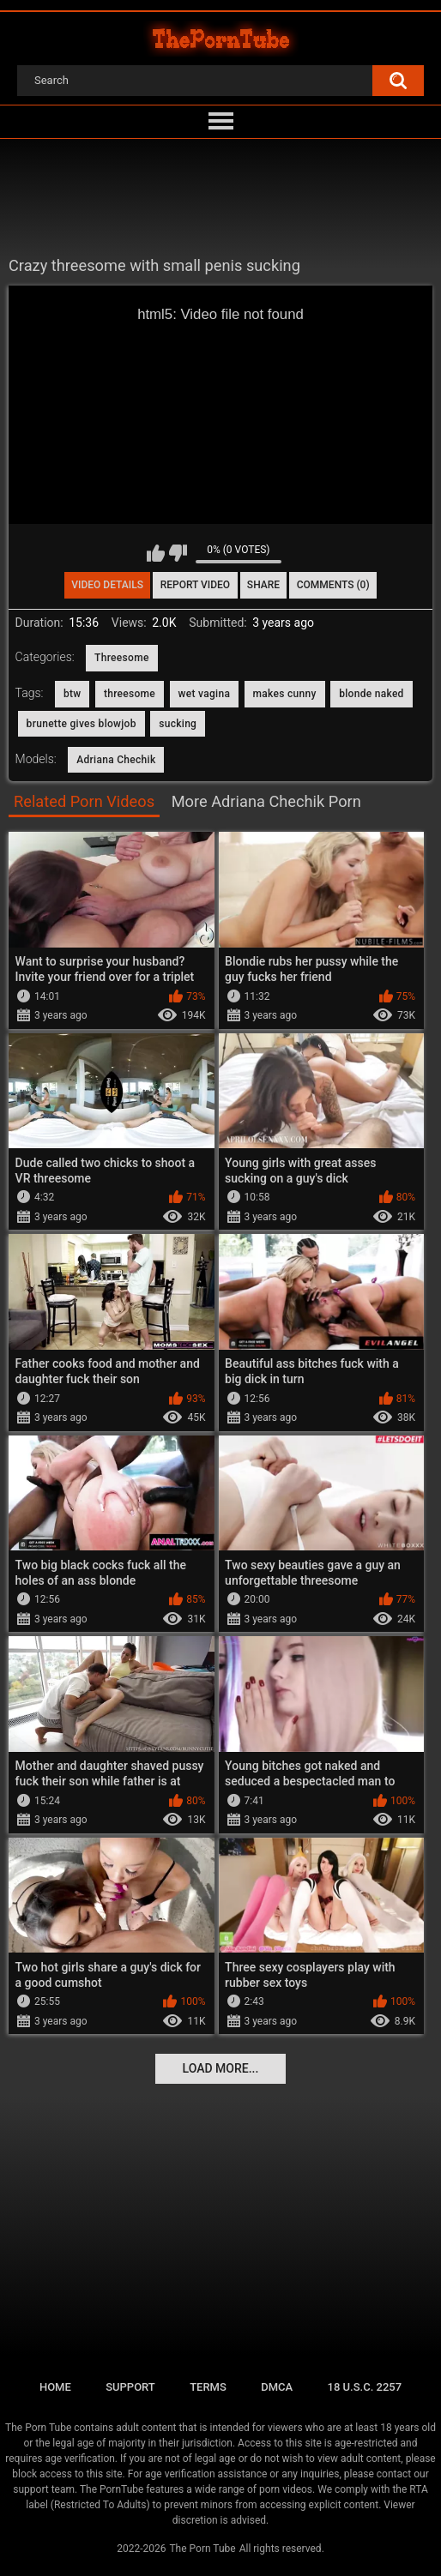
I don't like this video (178, 553)
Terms (208, 2386)
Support (130, 2386)
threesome (129, 694)
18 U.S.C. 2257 (365, 2386)
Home (55, 2386)
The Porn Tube (202, 2549)
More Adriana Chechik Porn (266, 801)
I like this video (156, 553)
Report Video (195, 585)
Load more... (221, 2068)
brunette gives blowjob (81, 724)
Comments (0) (333, 585)
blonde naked (371, 694)
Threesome (121, 658)
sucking (177, 724)
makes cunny (285, 694)
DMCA (277, 2386)
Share (263, 585)
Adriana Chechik (115, 760)
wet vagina (204, 694)
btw (72, 694)
